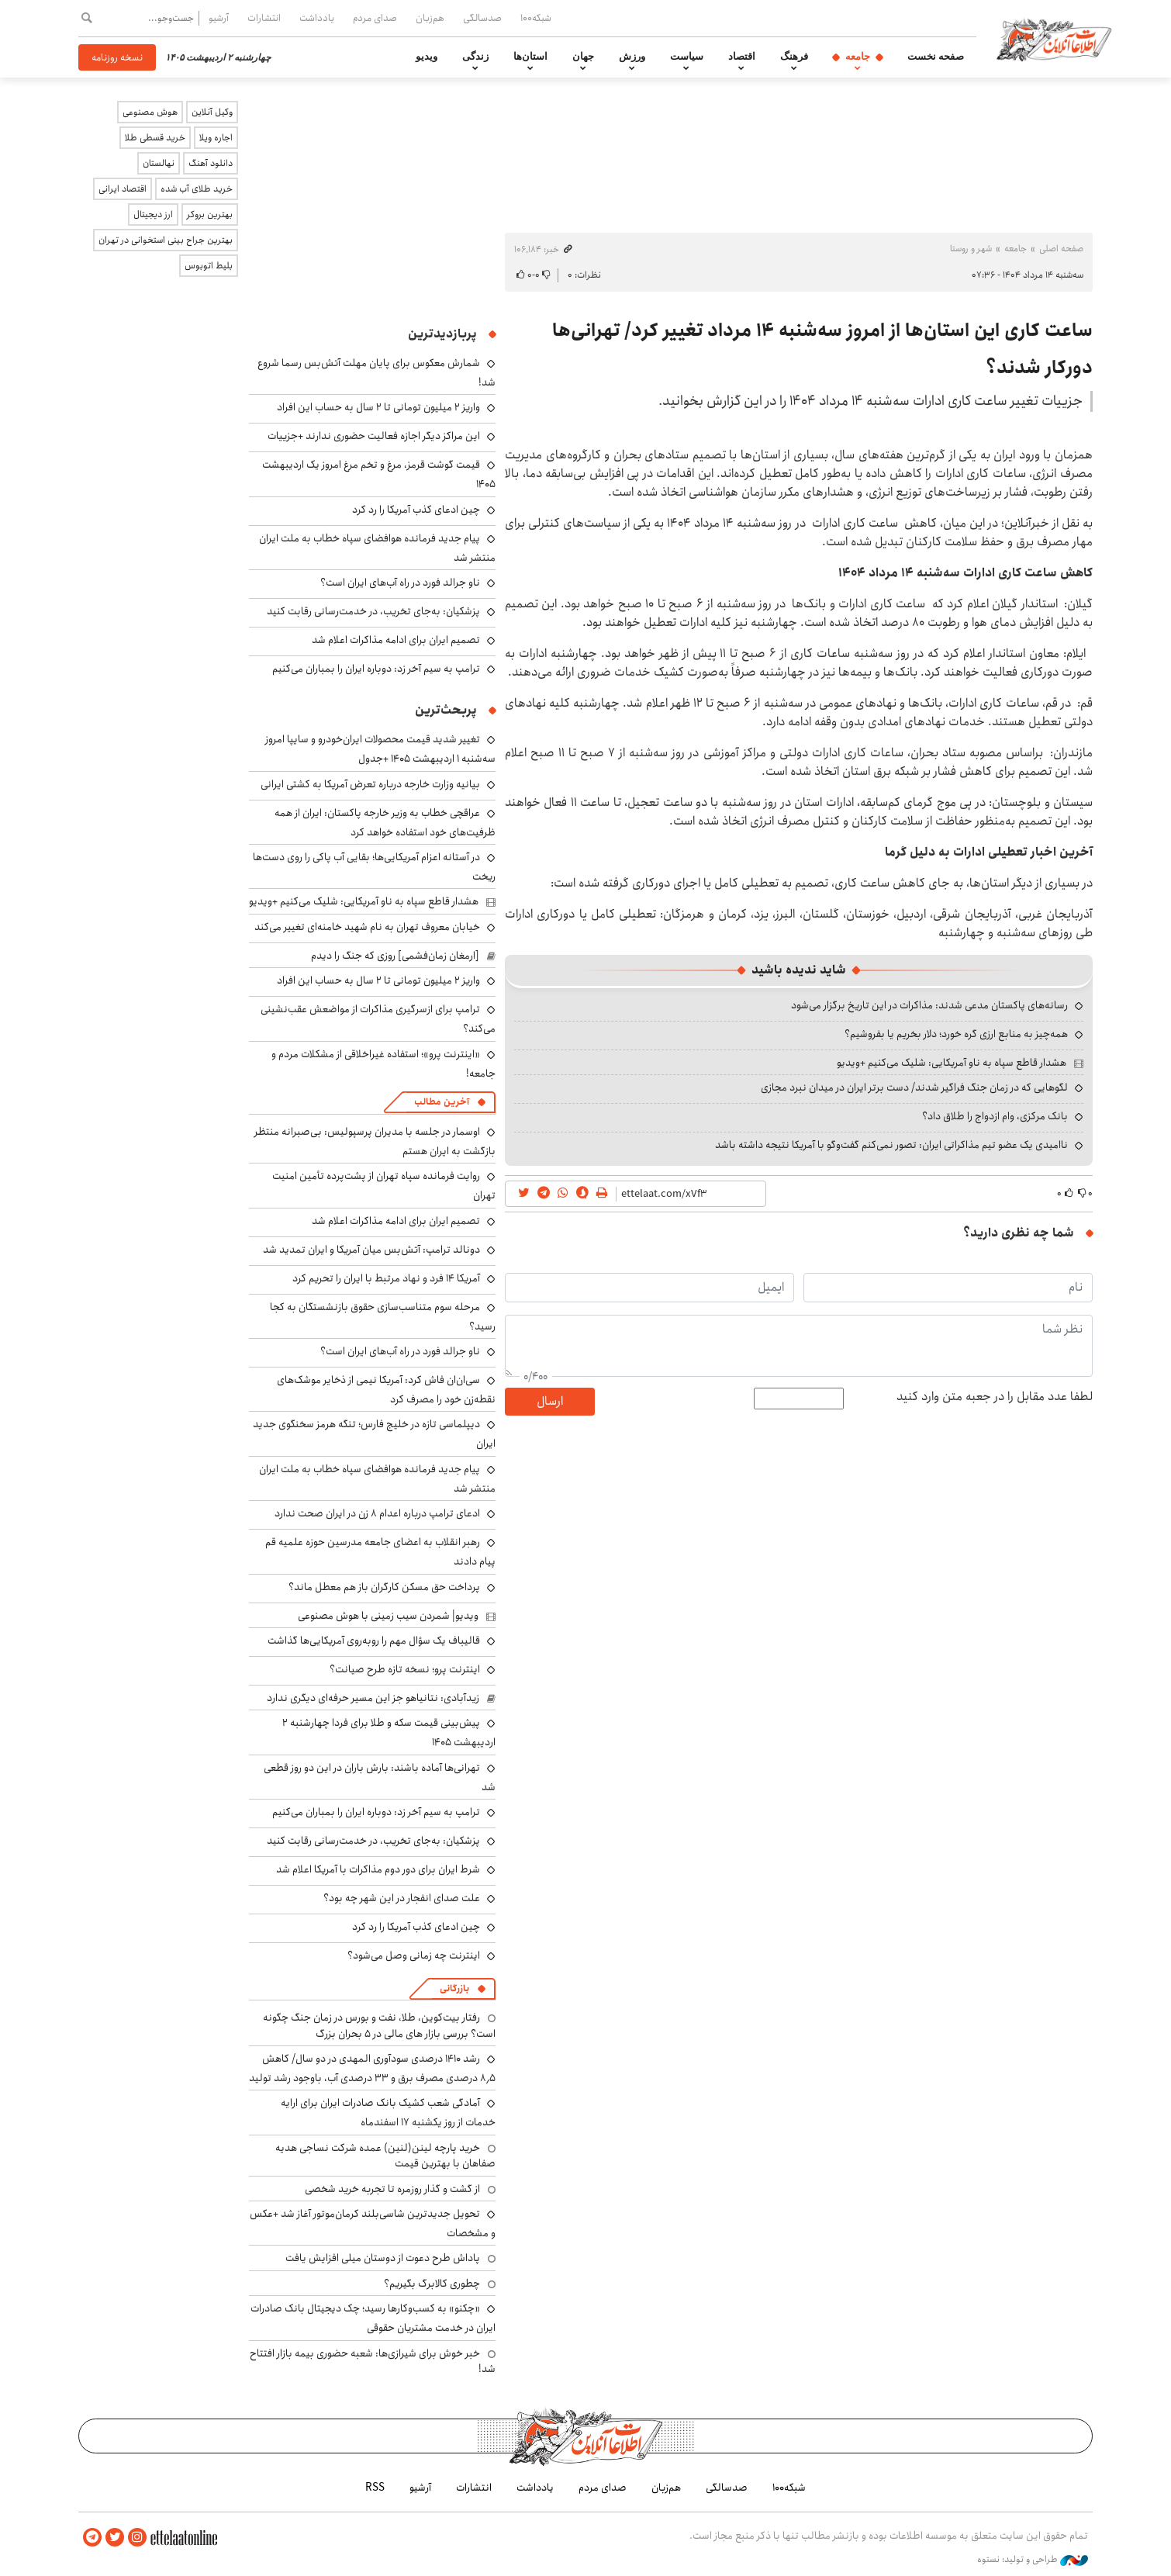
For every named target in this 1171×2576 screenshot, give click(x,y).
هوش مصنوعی (150, 112)
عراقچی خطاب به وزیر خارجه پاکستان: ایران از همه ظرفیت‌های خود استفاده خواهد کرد (385, 822)
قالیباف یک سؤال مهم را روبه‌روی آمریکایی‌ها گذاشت (374, 1640)
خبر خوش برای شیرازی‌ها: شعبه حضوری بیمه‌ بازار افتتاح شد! (373, 2361)
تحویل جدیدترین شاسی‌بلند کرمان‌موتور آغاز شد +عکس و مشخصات (373, 2223)
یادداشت (316, 18)
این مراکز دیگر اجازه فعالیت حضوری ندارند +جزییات (374, 435)
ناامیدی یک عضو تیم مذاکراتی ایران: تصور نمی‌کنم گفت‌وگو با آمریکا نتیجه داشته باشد (891, 1144)
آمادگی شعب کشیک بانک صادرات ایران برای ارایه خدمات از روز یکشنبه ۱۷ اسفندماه (388, 2112)
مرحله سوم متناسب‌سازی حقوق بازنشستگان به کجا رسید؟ (383, 1316)
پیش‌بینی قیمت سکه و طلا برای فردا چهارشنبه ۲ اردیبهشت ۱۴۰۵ (389, 1732)
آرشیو (219, 18)
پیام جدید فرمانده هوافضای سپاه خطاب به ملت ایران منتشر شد (377, 548)
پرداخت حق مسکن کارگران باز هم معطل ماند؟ (384, 1587)
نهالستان (158, 163)
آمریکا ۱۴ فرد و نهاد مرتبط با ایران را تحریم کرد (386, 1278)
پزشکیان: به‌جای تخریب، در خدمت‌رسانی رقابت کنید (373, 611)
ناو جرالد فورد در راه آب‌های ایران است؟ (400, 582)
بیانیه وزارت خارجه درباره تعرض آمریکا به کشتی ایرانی (370, 784)
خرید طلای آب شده (197, 189)
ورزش (632, 56)
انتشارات (264, 18)
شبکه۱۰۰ (535, 18)
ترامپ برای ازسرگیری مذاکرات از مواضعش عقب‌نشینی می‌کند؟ (378, 1019)
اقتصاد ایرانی (122, 189)
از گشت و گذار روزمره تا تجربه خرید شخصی (392, 2188)
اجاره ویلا (216, 137)
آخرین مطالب (441, 1101)
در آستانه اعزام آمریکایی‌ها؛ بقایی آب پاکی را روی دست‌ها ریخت (374, 867)
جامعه (857, 56)
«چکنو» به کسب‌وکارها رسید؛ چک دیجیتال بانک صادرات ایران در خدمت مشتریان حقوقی (373, 2318)
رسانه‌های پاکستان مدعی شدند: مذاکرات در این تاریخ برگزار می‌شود (929, 1005)
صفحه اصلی (1061, 248)
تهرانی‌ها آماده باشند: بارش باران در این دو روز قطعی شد (380, 1777)
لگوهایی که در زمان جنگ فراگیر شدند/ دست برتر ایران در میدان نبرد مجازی (914, 1087)
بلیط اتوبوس (209, 265)
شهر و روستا (971, 248)
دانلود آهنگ (210, 163)
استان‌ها (530, 56)
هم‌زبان (430, 18)
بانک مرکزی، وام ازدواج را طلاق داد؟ (995, 1116)
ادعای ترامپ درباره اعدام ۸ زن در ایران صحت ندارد (377, 1513)
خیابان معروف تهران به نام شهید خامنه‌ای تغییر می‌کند (367, 926)
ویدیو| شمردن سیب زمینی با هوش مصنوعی (388, 1615)
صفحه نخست (935, 56)
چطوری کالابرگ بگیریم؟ (432, 2283)
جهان (583, 56)
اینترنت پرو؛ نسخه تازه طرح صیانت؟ (405, 1669)
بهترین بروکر (210, 214)
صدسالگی (482, 18)
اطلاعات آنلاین (1054, 39)
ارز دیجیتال (153, 214)
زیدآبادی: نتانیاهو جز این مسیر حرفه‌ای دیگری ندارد (373, 1697)
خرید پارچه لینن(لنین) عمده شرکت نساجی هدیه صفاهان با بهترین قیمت (385, 2155)
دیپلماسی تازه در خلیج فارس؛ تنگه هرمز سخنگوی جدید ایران (374, 1434)
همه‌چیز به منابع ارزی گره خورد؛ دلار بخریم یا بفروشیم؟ (956, 1034)
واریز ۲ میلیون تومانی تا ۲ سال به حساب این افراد (378, 407)
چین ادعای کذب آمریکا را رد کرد (416, 509)
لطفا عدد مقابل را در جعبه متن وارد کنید (994, 1397)
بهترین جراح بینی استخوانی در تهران (165, 240)
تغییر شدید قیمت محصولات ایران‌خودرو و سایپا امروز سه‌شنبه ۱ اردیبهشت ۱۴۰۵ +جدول (380, 749)
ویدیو (426, 56)
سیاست (686, 56)
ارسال (550, 1401)
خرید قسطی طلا (155, 137)
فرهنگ (794, 56)
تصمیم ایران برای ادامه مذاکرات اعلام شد (396, 639)
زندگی (475, 56)
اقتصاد (741, 56)
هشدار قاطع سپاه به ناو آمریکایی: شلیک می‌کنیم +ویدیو (951, 1062)
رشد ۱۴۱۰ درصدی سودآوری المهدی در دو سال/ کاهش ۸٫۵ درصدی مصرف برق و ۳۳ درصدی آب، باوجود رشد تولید (372, 2068)
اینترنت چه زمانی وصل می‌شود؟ (413, 1955)
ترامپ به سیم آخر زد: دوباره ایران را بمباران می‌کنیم (376, 668)
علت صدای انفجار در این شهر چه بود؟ (401, 1898)
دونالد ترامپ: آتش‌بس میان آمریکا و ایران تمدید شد (371, 1249)
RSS (375, 2487)
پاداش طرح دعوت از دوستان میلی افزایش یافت (382, 2258)
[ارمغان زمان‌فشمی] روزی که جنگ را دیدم (395, 955)
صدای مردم (375, 18)
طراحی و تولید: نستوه (1032, 2560)
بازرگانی (454, 1988)
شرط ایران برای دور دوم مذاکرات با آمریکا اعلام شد (378, 1869)
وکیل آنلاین (212, 112)
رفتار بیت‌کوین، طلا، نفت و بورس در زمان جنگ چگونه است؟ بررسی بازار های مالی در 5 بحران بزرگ (379, 2025)
